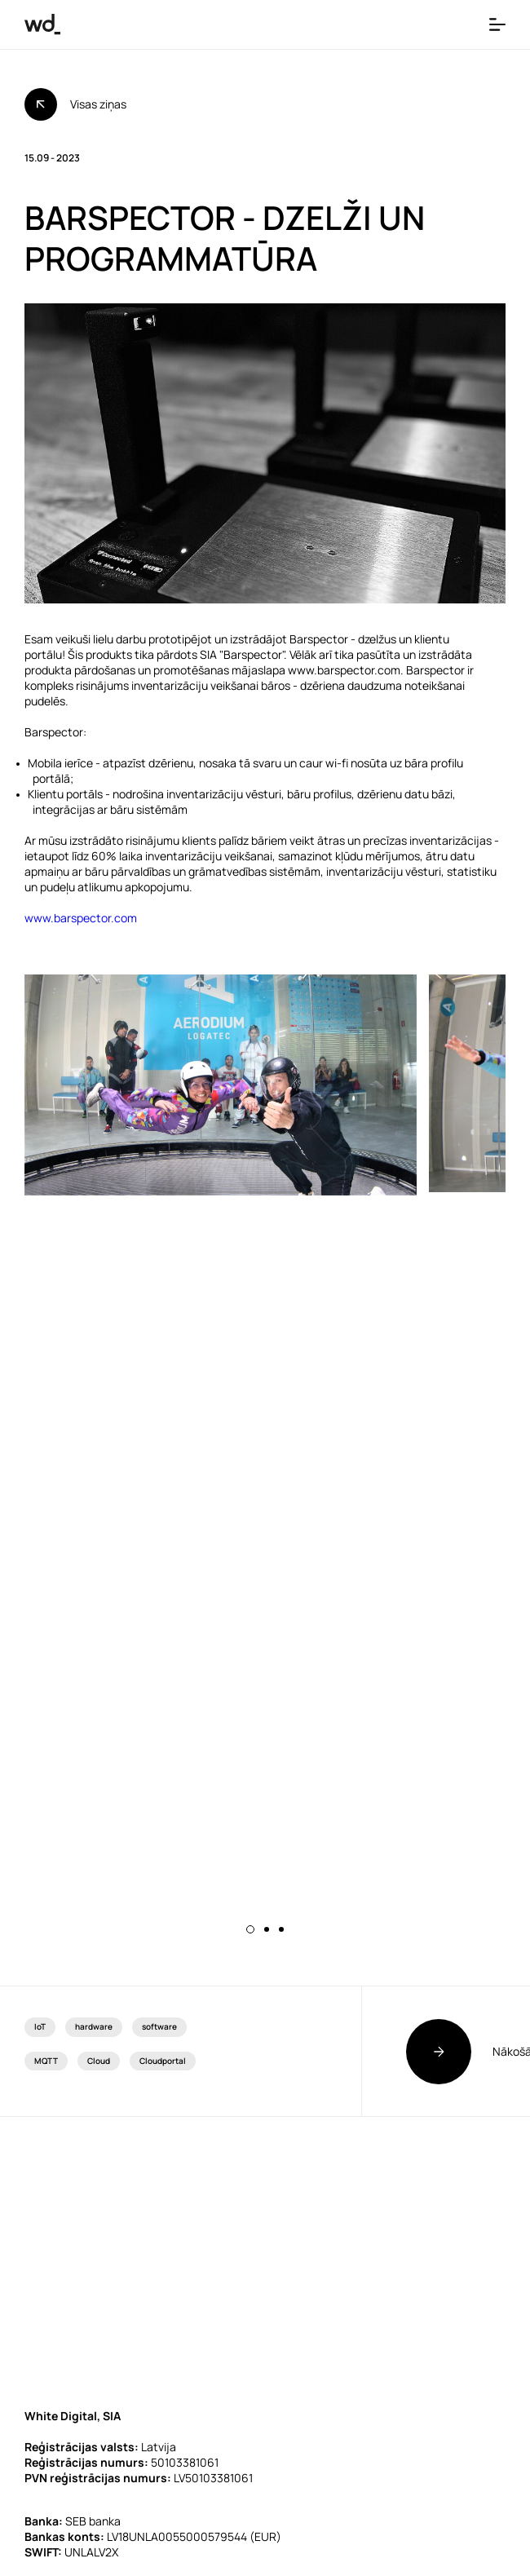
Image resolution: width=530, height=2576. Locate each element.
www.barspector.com (80, 918)
